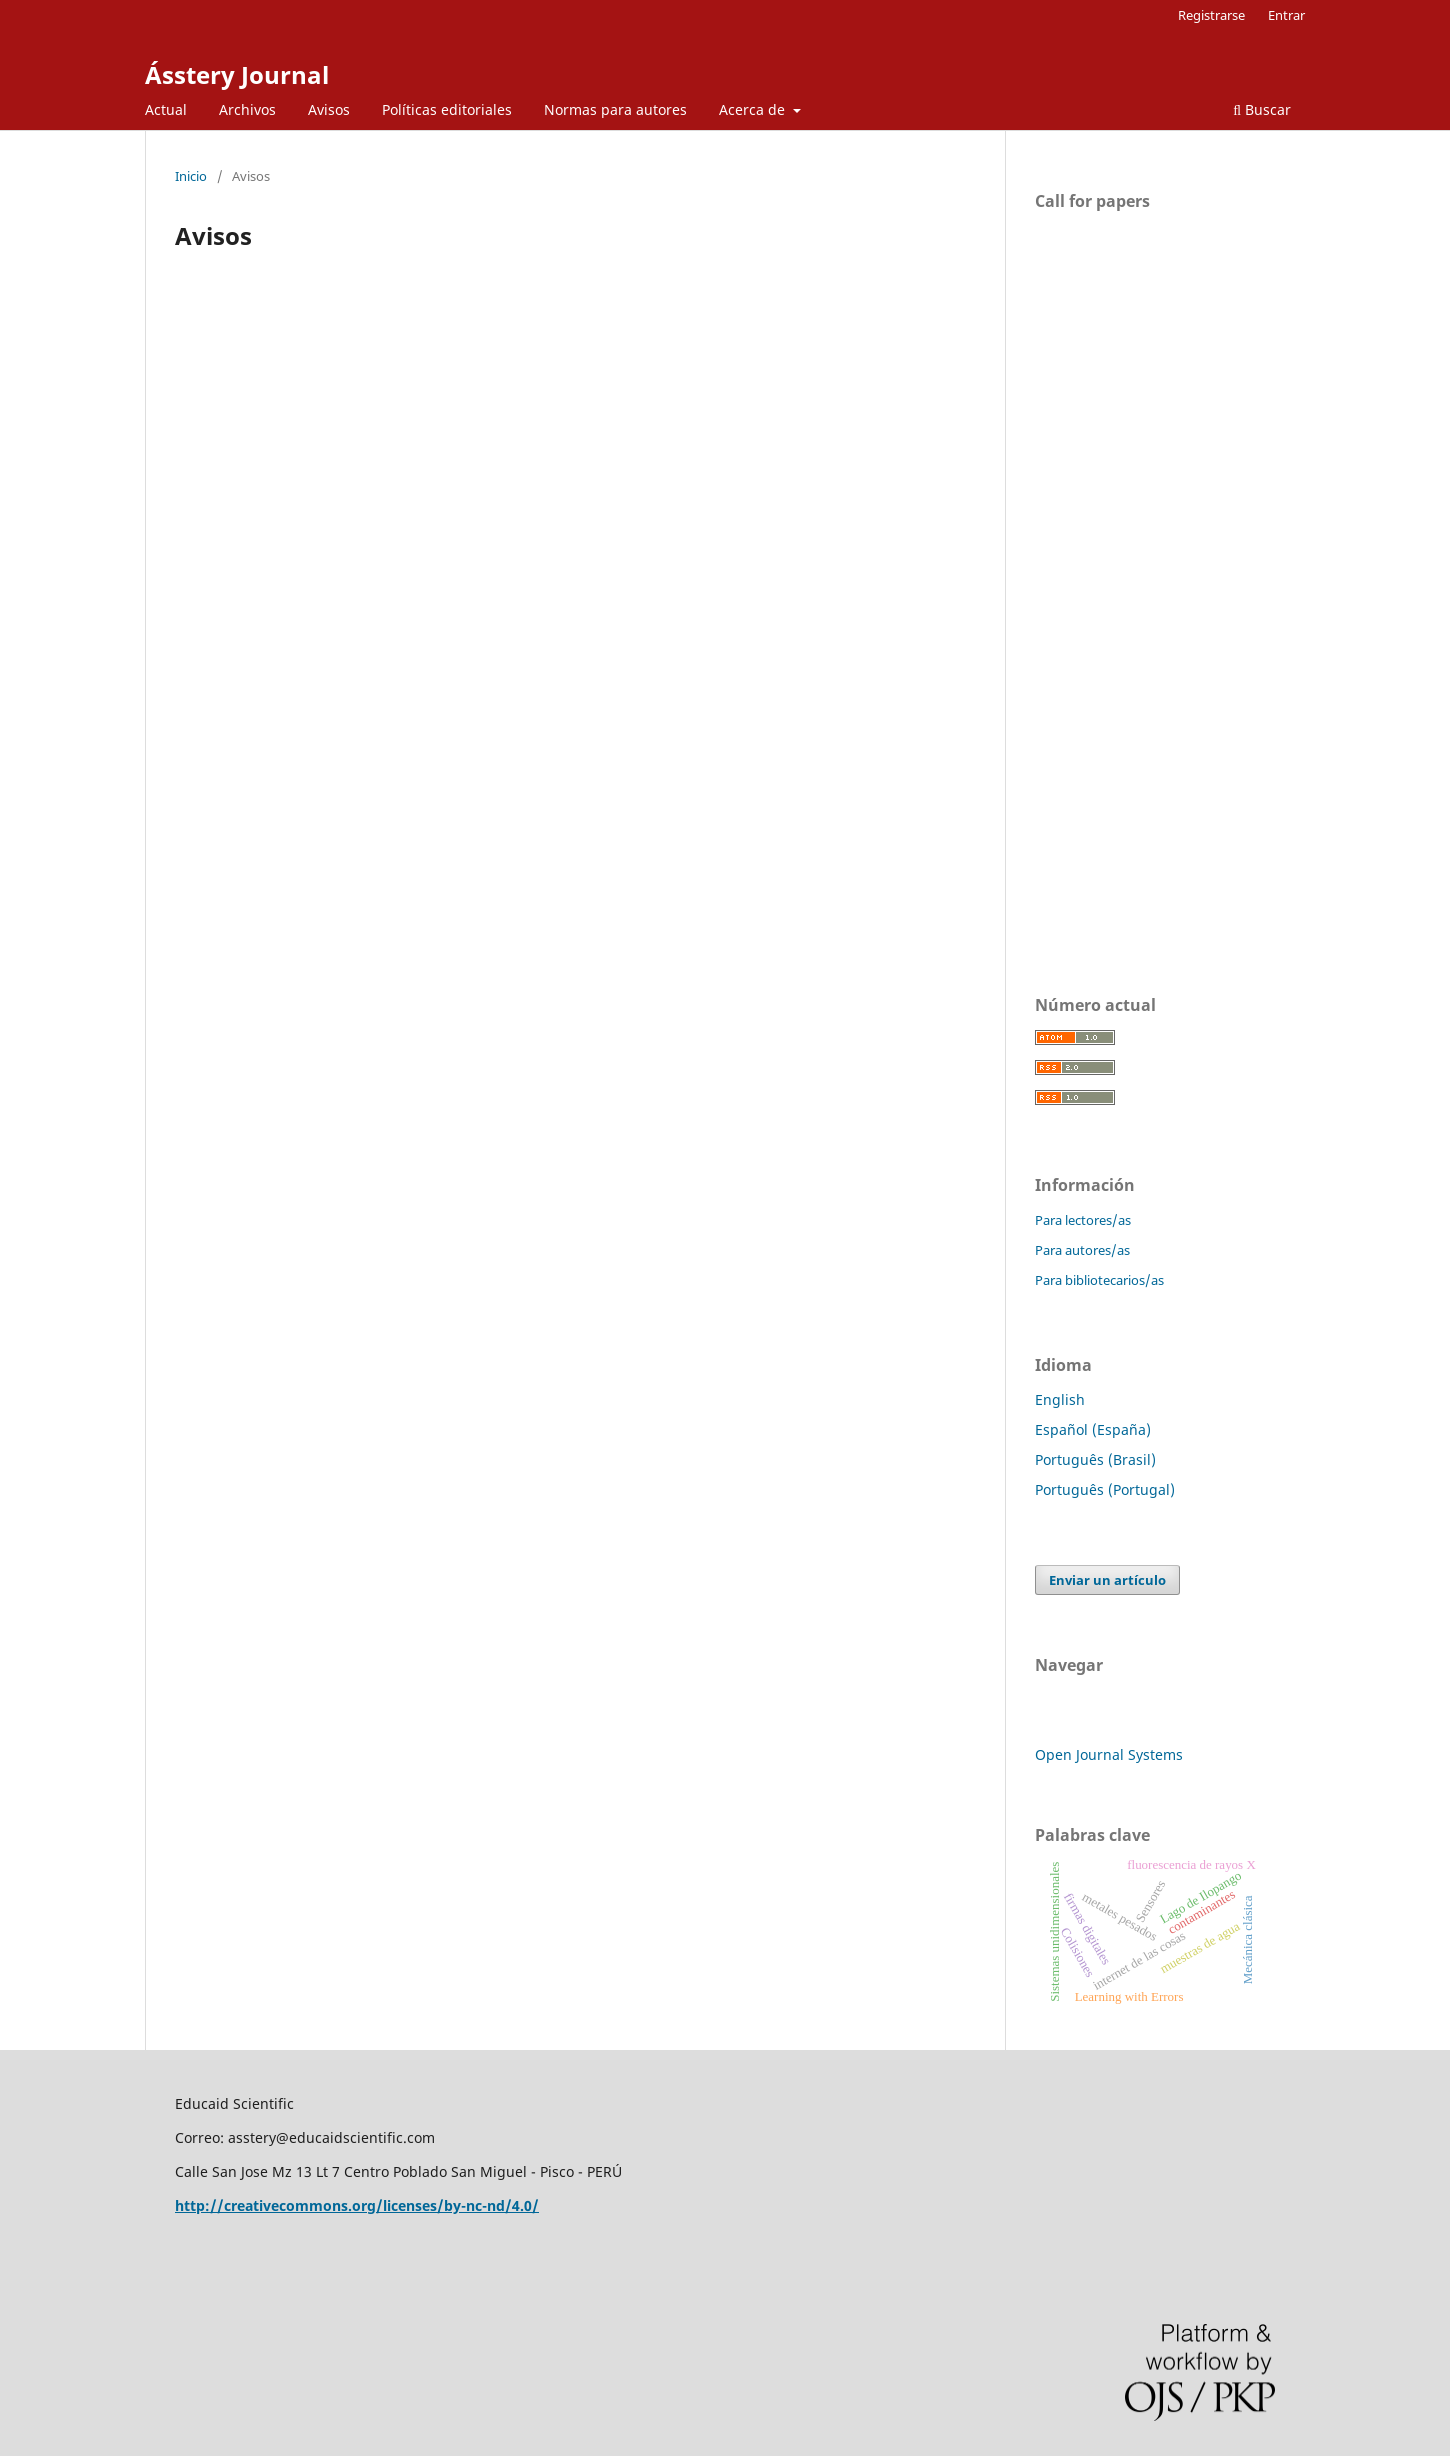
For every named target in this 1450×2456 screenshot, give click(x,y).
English (1060, 1399)
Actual (166, 109)
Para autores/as (1082, 1250)
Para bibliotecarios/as (1099, 1280)
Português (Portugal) (1105, 1489)
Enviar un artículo (1107, 1580)
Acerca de (754, 109)
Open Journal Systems (1109, 1754)
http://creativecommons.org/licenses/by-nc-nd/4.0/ (357, 2205)
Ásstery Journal (237, 74)
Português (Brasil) (1095, 1459)
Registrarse (1211, 15)
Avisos (329, 109)
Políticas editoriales (447, 109)
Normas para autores (615, 109)
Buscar (1262, 109)
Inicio (191, 176)
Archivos (247, 109)
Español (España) (1093, 1429)
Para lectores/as (1083, 1220)
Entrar (1286, 15)
